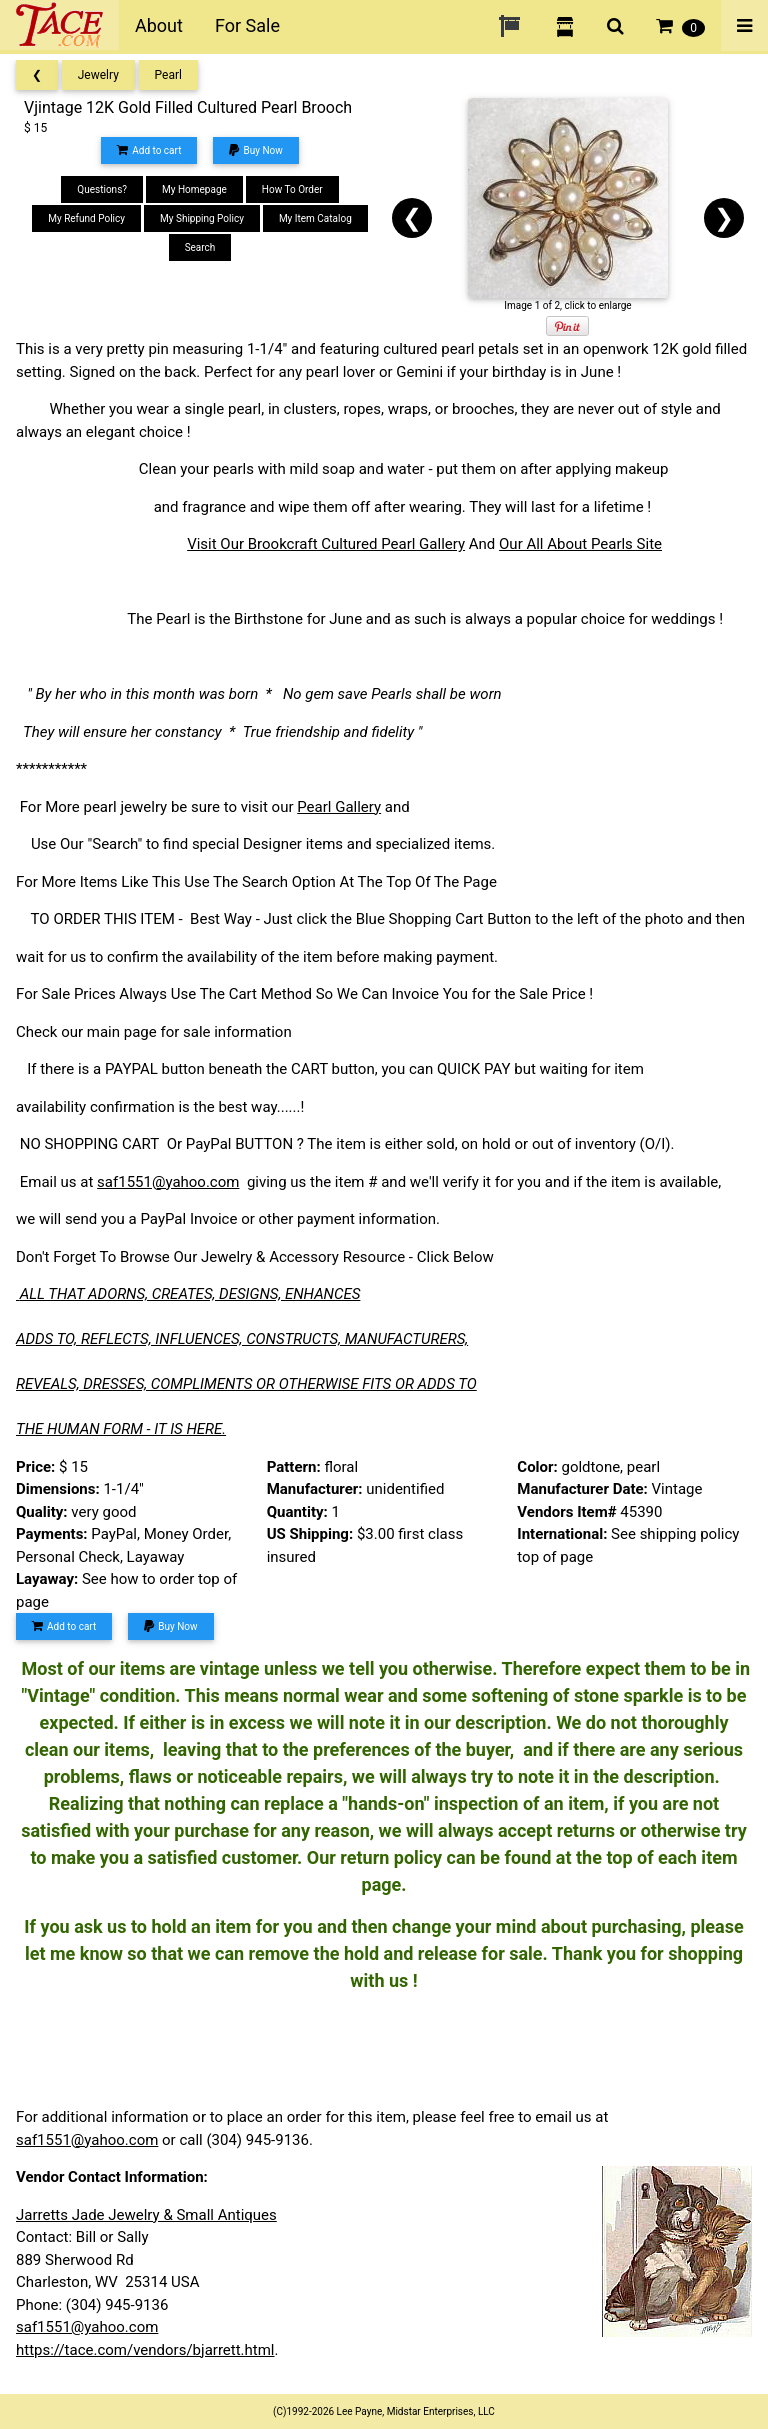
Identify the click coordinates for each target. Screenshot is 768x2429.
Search (200, 247)
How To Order (292, 189)
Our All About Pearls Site (580, 544)
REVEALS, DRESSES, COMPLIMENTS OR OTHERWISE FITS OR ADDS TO (246, 1384)
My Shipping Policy (202, 218)
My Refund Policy (86, 218)
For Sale (247, 25)
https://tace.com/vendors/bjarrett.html (145, 2350)
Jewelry (98, 75)
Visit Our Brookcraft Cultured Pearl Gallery (326, 544)
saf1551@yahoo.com (168, 1182)
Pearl (168, 75)
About (159, 25)
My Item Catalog (315, 218)
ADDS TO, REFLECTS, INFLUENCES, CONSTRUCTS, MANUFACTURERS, (242, 1339)
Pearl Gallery (339, 807)
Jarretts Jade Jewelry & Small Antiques (146, 2215)
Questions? (102, 189)
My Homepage (194, 189)
